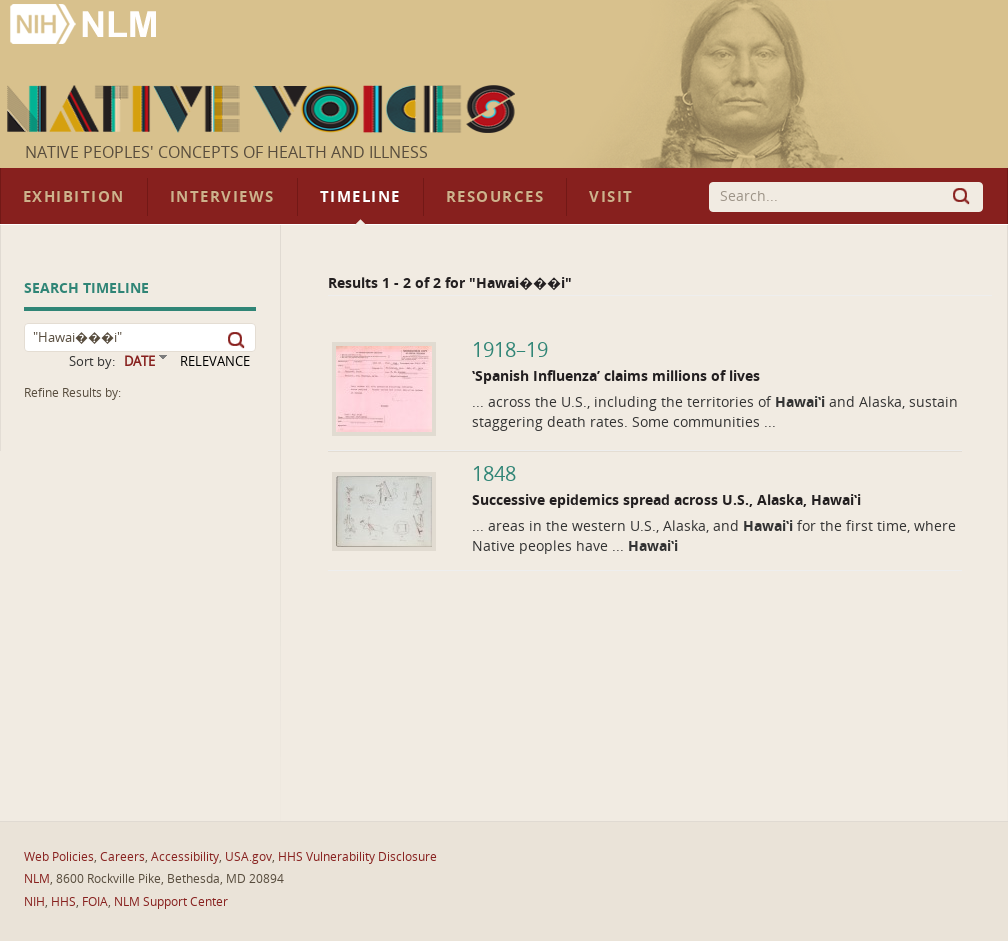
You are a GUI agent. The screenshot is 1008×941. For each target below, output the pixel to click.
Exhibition (74, 197)
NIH (34, 902)
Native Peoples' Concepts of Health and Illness (226, 152)
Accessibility (185, 857)
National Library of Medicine (85, 26)
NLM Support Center (171, 902)
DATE (139, 361)
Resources (495, 197)
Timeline (360, 197)
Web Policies (59, 857)
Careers (122, 857)
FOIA (95, 902)
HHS (63, 902)
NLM (37, 879)
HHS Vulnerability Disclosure (357, 857)
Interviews (222, 197)
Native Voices (263, 109)
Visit (611, 197)
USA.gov (248, 857)
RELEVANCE (215, 361)
